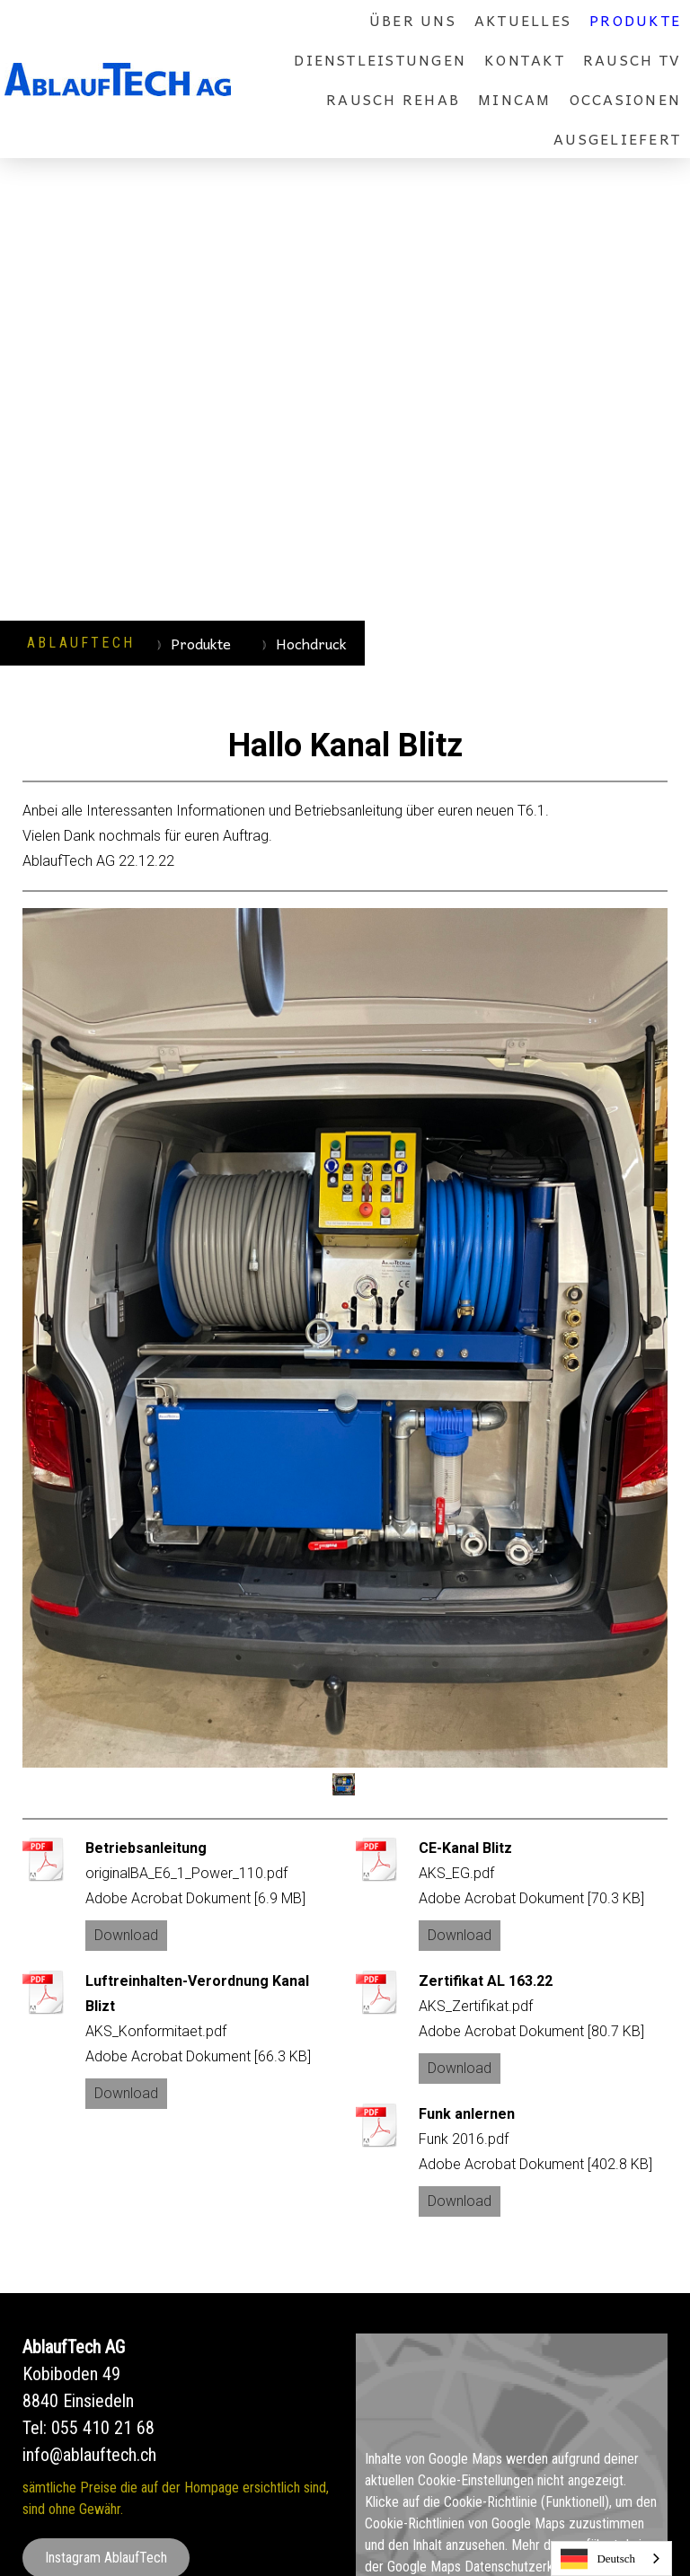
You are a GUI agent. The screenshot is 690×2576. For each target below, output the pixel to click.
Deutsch (598, 2559)
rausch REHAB (393, 98)
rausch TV (632, 59)
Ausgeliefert (617, 138)
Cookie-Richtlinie (490, 2501)
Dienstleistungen (380, 59)
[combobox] (611, 2558)
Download (126, 1935)
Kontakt (524, 59)
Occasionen (625, 98)
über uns (412, 19)
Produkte (635, 19)
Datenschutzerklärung (525, 2566)
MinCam (514, 98)
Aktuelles (522, 19)
